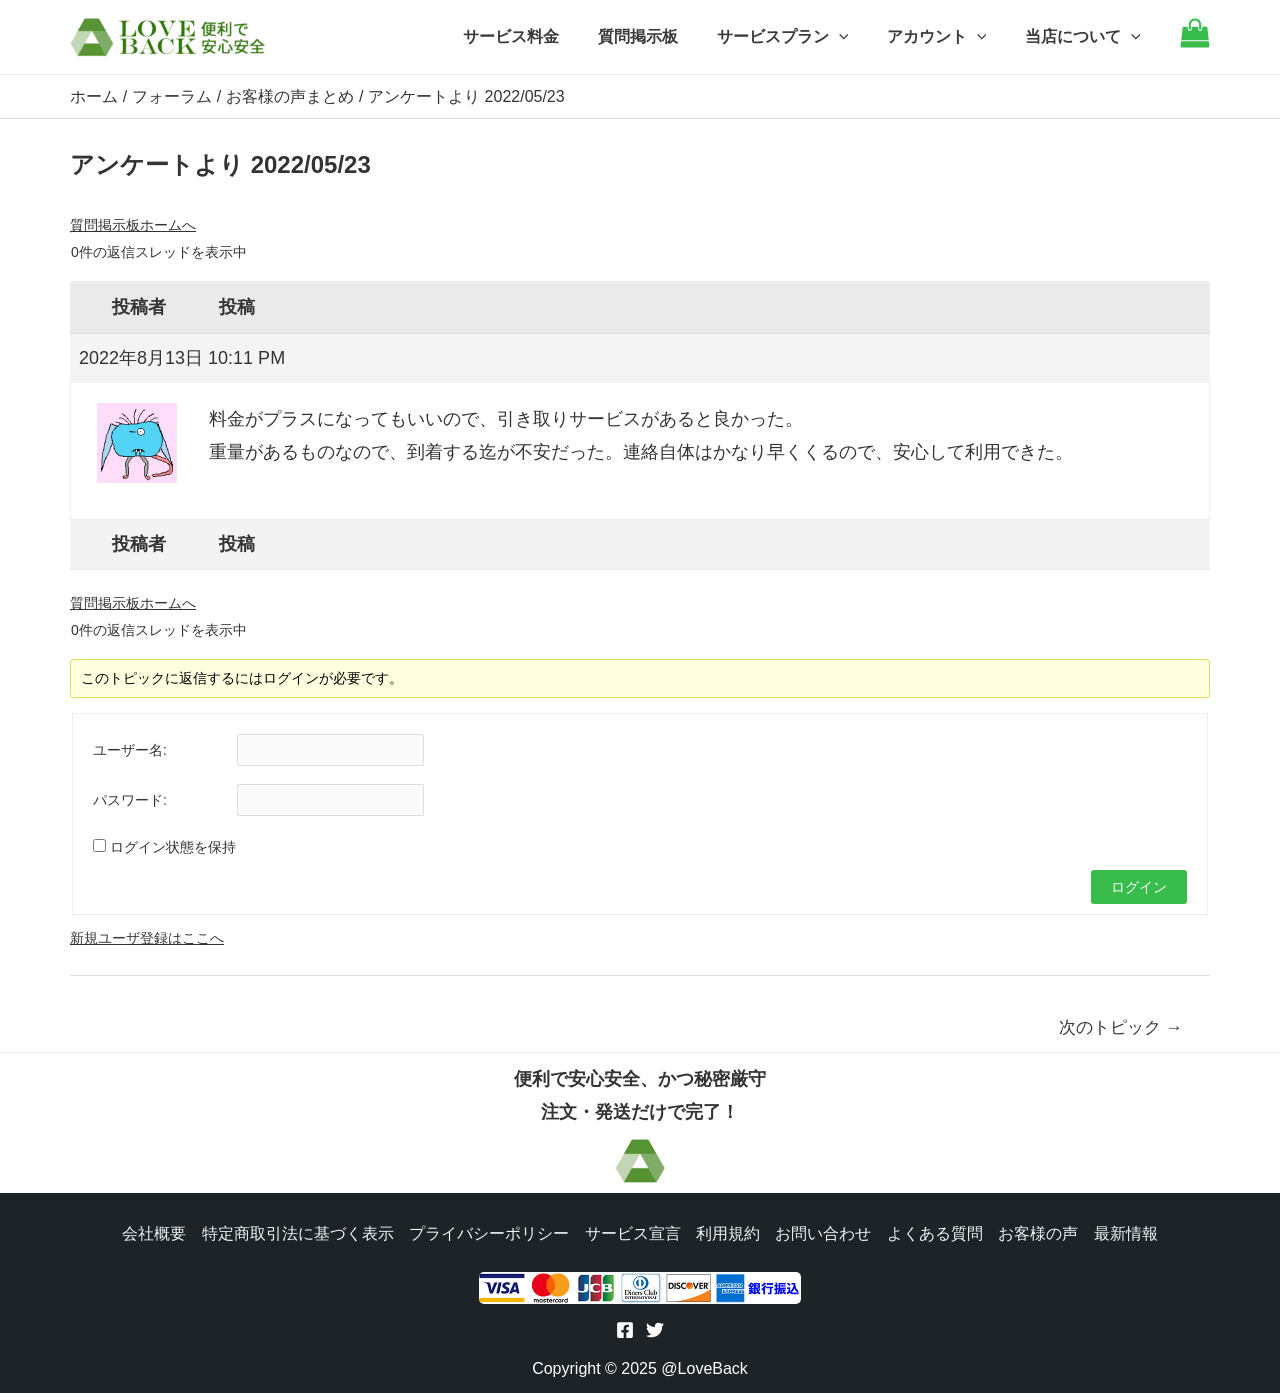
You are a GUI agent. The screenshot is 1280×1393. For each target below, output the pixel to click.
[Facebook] (625, 1330)
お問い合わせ (824, 1231)
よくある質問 (936, 1231)
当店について (1086, 37)
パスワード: (130, 799)
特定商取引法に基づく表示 (296, 1231)
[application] (855, 37)
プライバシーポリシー (488, 1231)
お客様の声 (1040, 1231)
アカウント (947, 37)
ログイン (1139, 886)
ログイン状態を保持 (173, 846)
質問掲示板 (661, 36)
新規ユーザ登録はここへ (147, 937)
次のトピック (1121, 1026)
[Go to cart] (1195, 42)
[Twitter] (655, 1330)
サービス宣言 (632, 1231)
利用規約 (728, 1231)
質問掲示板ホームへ (133, 224)
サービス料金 (541, 36)
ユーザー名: (130, 749)
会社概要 (152, 1231)
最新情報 (1128, 1231)
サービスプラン (799, 37)
